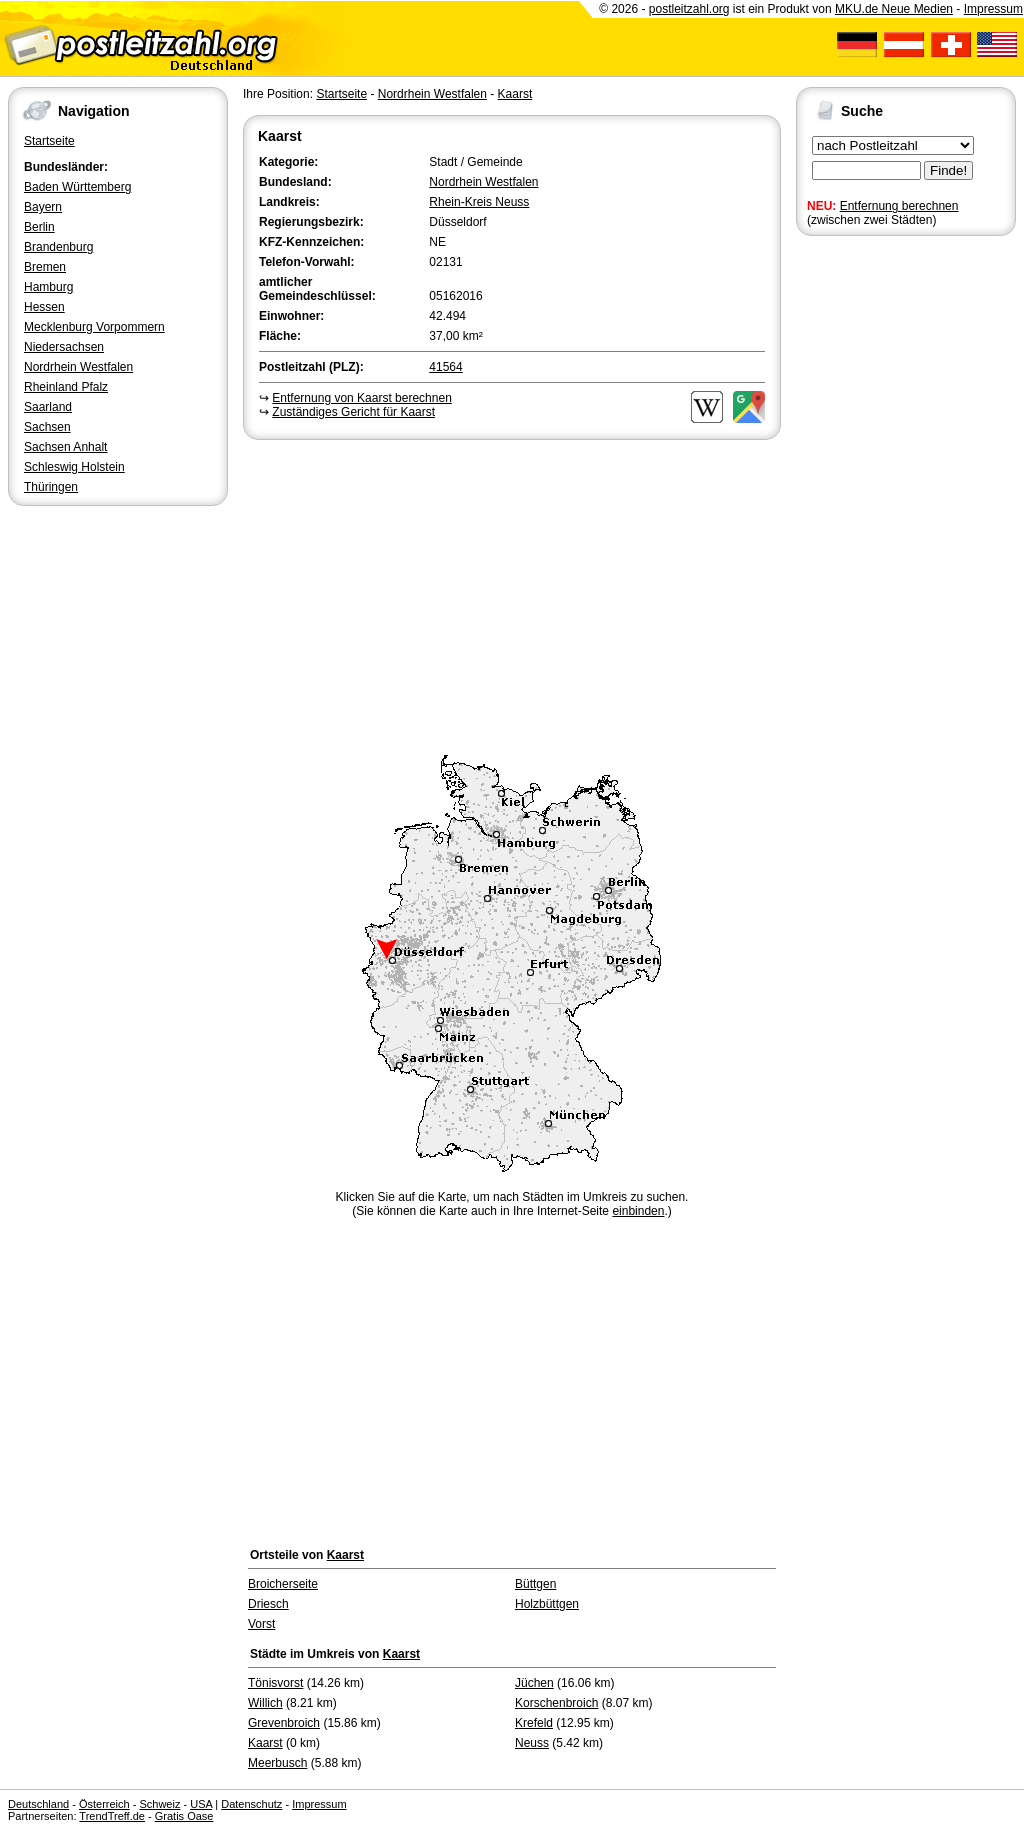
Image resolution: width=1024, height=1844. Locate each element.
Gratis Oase (184, 1816)
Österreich (104, 1804)
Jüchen (534, 1683)
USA (201, 1804)
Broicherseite (283, 1584)
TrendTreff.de (112, 1816)
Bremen (45, 267)
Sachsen (47, 427)
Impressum (993, 9)
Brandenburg (58, 247)
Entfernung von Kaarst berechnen (361, 398)
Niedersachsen (64, 347)
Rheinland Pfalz (66, 387)
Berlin (39, 227)
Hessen (44, 307)
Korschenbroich (556, 1703)
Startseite (49, 141)
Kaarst (515, 94)
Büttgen (535, 1584)
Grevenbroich (284, 1723)
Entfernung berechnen (899, 206)
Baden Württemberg (77, 187)
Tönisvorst (275, 1683)
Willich (265, 1703)
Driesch (268, 1604)
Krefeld (534, 1723)
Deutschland (38, 1804)
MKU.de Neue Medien (894, 9)
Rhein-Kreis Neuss (479, 202)
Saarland (48, 407)
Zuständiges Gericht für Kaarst (353, 412)
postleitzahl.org (689, 9)
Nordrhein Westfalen (78, 367)
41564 (445, 367)
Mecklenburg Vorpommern (94, 327)
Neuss (532, 1743)
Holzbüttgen (547, 1604)
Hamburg (48, 287)
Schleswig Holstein (74, 467)
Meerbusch (277, 1763)
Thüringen (51, 487)
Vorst (261, 1624)
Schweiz (159, 1804)
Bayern (43, 207)
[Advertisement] (512, 594)
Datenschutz (251, 1804)
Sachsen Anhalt (65, 447)
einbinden (638, 1211)
